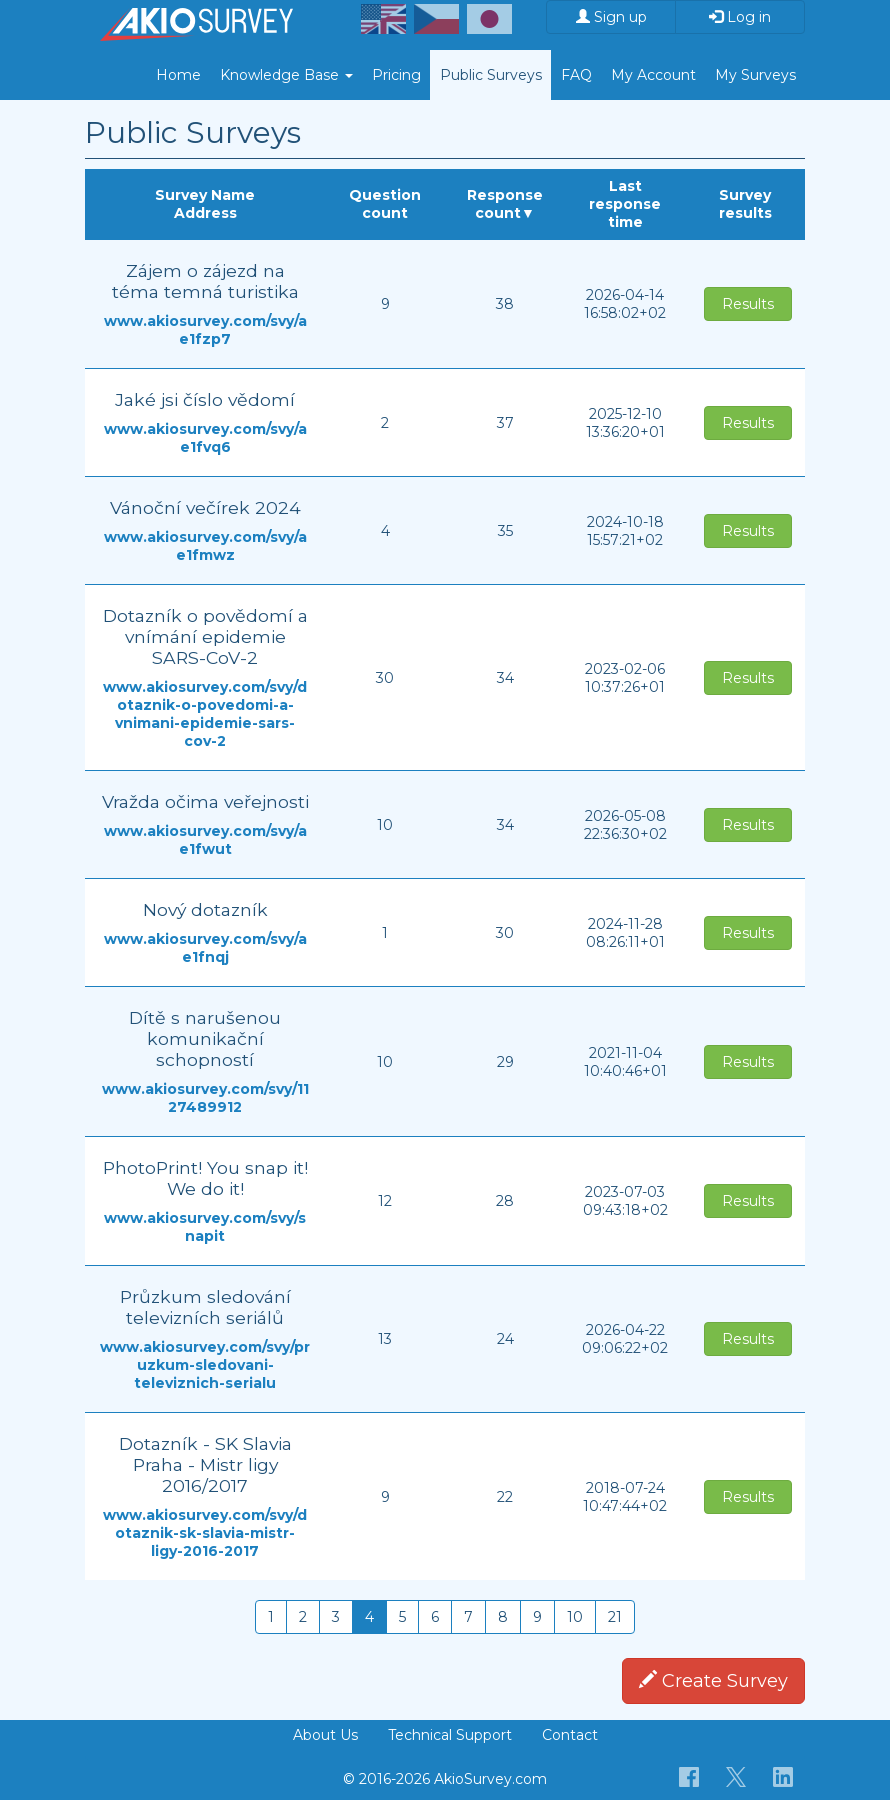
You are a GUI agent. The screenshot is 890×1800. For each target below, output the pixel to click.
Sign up (611, 17)
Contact (570, 1735)
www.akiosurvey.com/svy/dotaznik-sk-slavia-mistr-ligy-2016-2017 (205, 1533)
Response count (505, 204)
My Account (653, 75)
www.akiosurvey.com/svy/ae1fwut (205, 840)
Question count (385, 204)
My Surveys (755, 75)
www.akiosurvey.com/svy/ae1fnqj (205, 948)
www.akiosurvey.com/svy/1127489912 (205, 1098)
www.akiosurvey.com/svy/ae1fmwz (205, 546)
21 (615, 1617)
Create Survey (713, 1681)
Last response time (625, 204)
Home (178, 75)
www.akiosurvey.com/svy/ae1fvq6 (205, 438)
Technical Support (450, 1735)
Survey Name (205, 195)
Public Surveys (491, 75)
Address (205, 213)
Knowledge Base (286, 75)
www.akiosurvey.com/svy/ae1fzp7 (205, 330)
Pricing (396, 75)
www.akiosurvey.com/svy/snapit (205, 1227)
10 (575, 1617)
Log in (740, 17)
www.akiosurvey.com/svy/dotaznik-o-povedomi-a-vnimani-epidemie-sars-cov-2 (205, 714)
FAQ (576, 75)
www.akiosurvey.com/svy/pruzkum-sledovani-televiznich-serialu (205, 1365)
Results (748, 304)
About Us (325, 1735)
